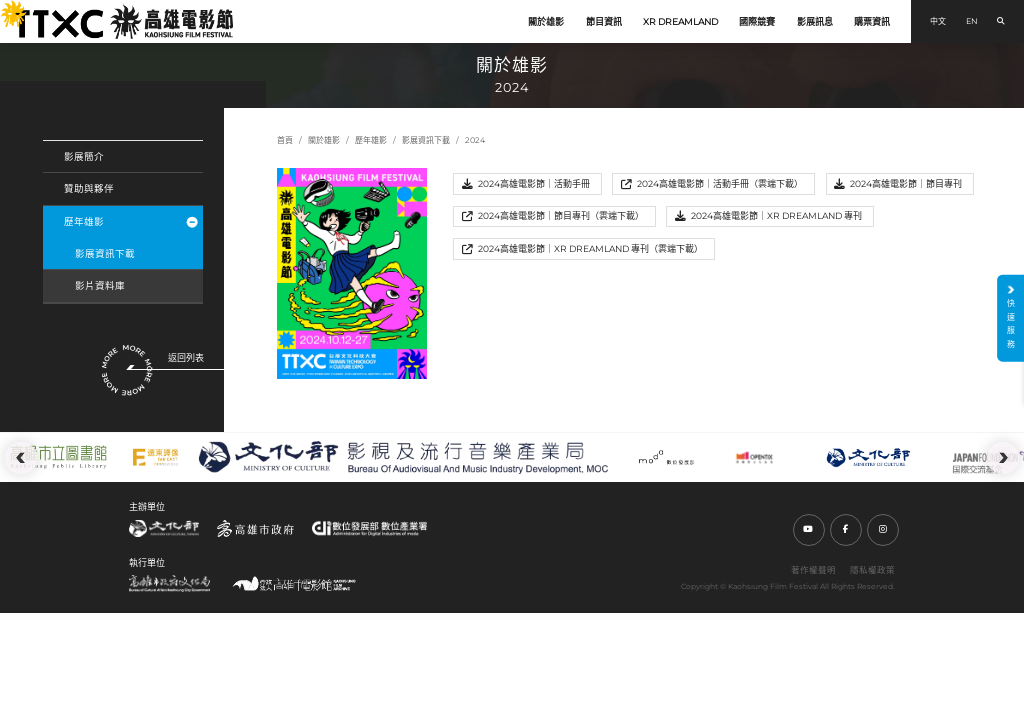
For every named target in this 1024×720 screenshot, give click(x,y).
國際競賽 (757, 21)
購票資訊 (872, 21)
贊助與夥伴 (89, 188)
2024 (475, 140)
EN (972, 21)
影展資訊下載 (105, 253)
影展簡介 (84, 156)
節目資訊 (604, 21)
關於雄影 (546, 21)
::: (6, 8)
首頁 (285, 140)
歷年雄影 (130, 221)
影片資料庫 (100, 285)
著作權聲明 (813, 570)
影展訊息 (815, 21)
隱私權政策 (872, 570)
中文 (938, 21)
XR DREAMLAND (680, 21)
